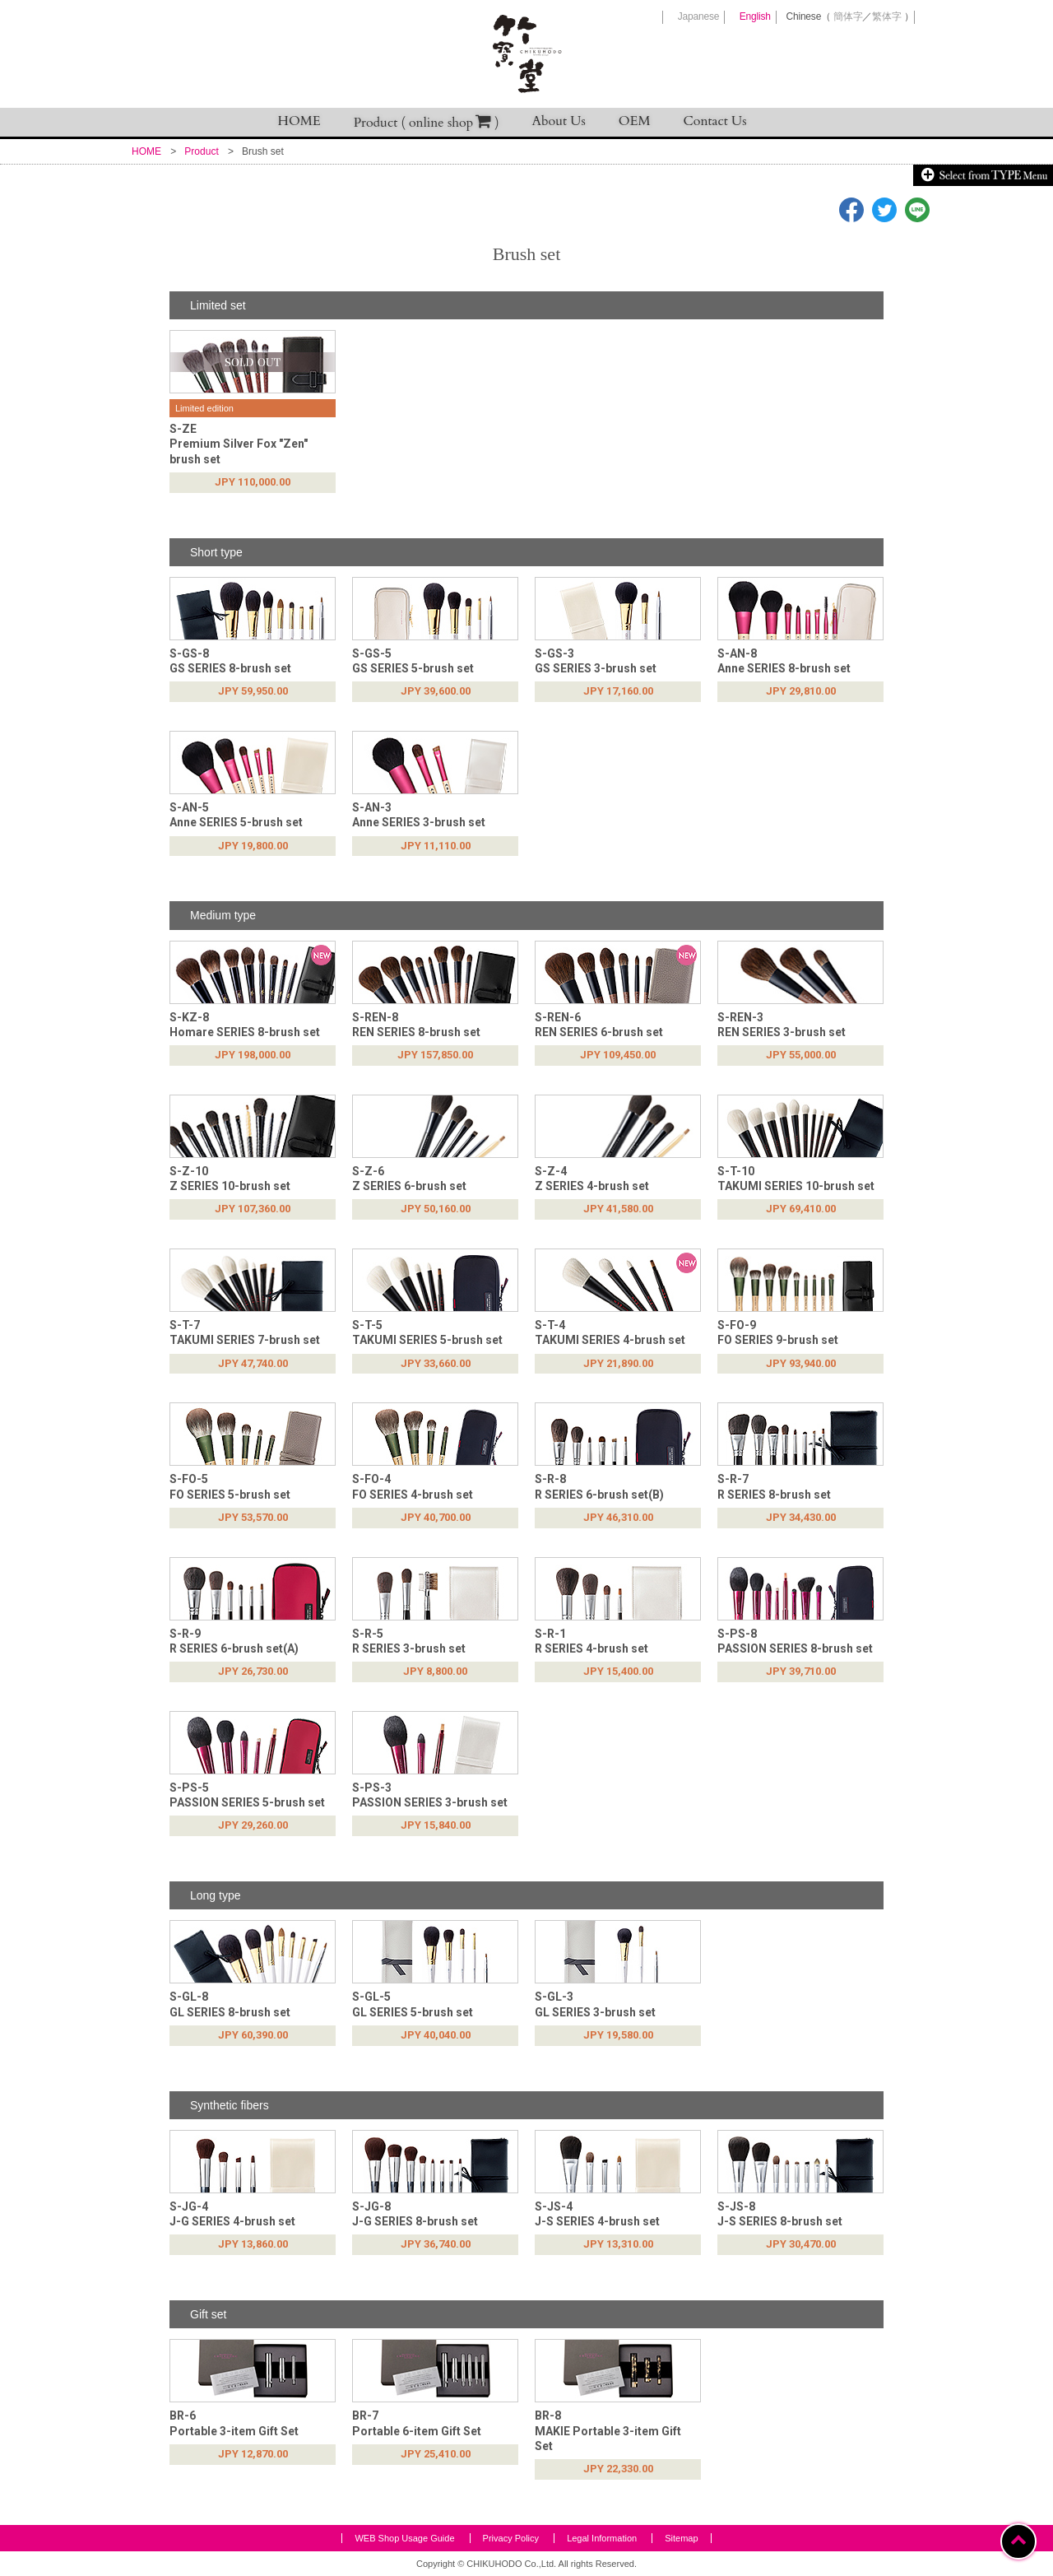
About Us (559, 121)
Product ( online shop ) (426, 122)
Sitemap (681, 2538)
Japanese (698, 16)
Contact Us (715, 121)
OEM (635, 121)
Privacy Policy (511, 2538)
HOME (299, 121)
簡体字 (847, 16)
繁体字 (886, 16)
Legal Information (602, 2538)
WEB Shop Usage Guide (404, 2538)
